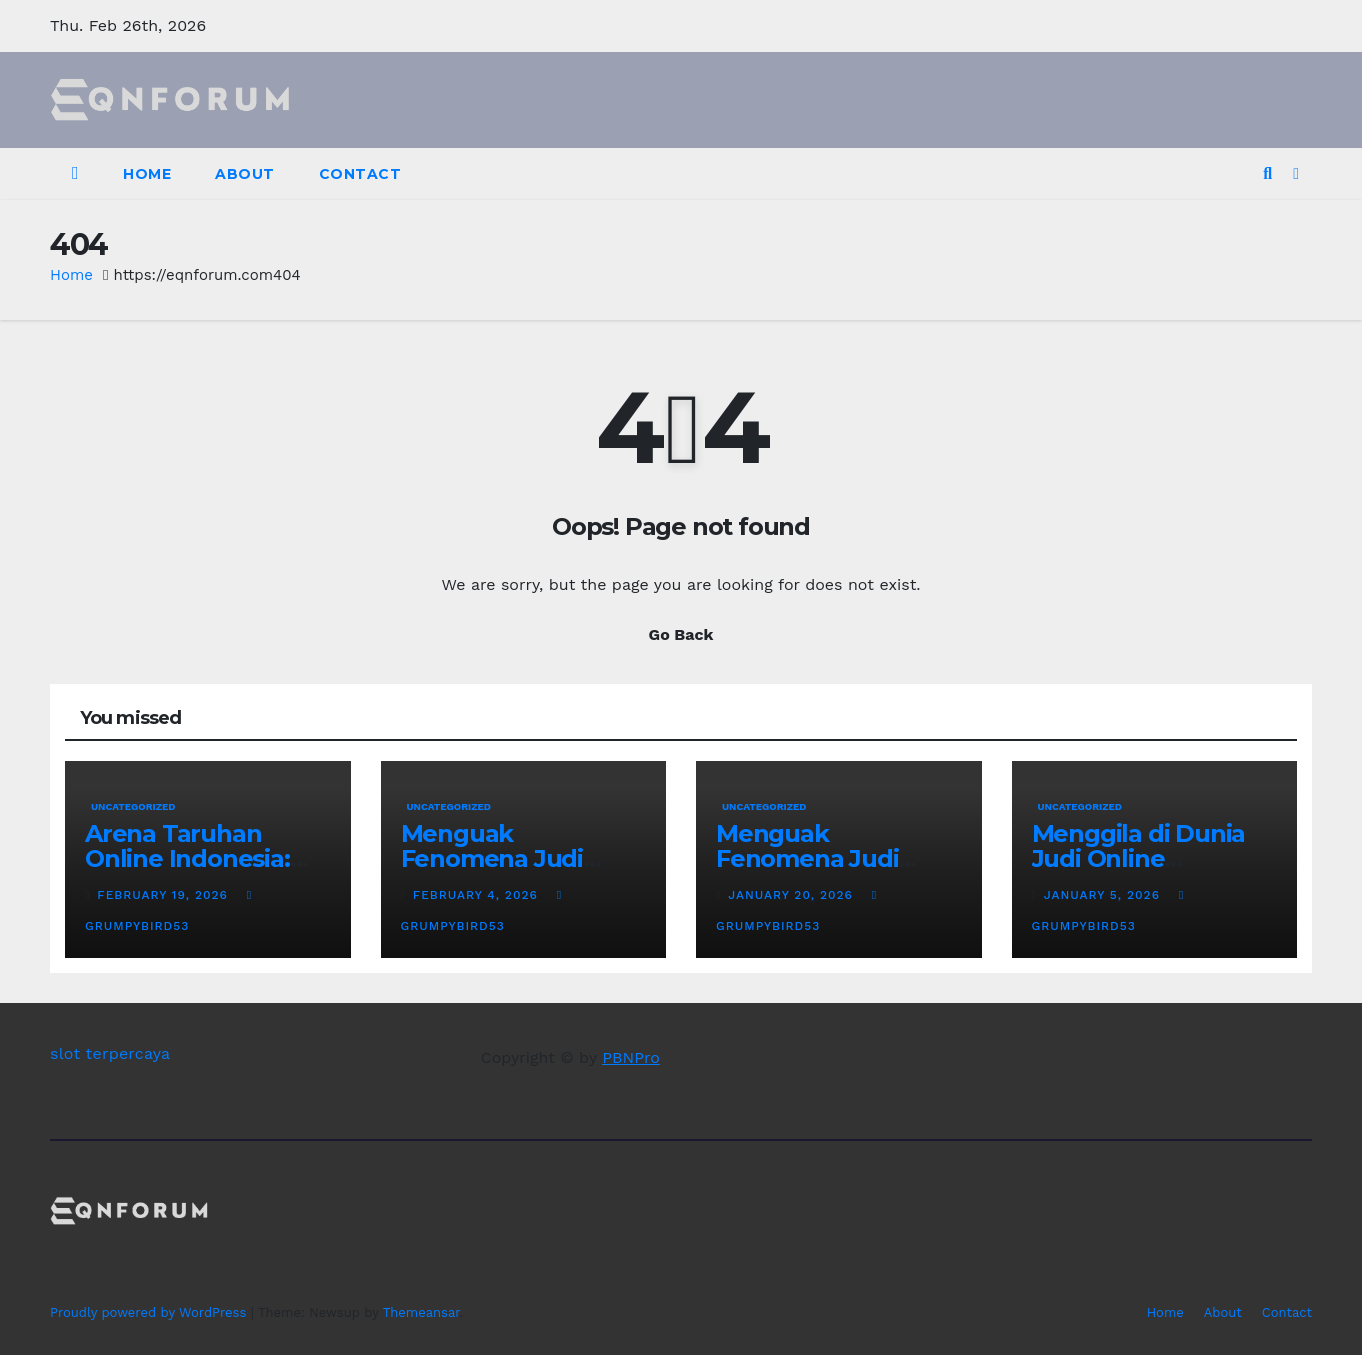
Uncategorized (133, 806)
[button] (1267, 173)
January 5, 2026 (1104, 895)
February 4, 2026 (478, 895)
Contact (360, 174)
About (245, 174)
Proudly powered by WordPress (150, 1312)
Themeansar (421, 1312)
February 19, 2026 (164, 895)
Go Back (681, 634)
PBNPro (631, 1057)
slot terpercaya (110, 1053)
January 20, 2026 (792, 895)
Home (147, 174)
